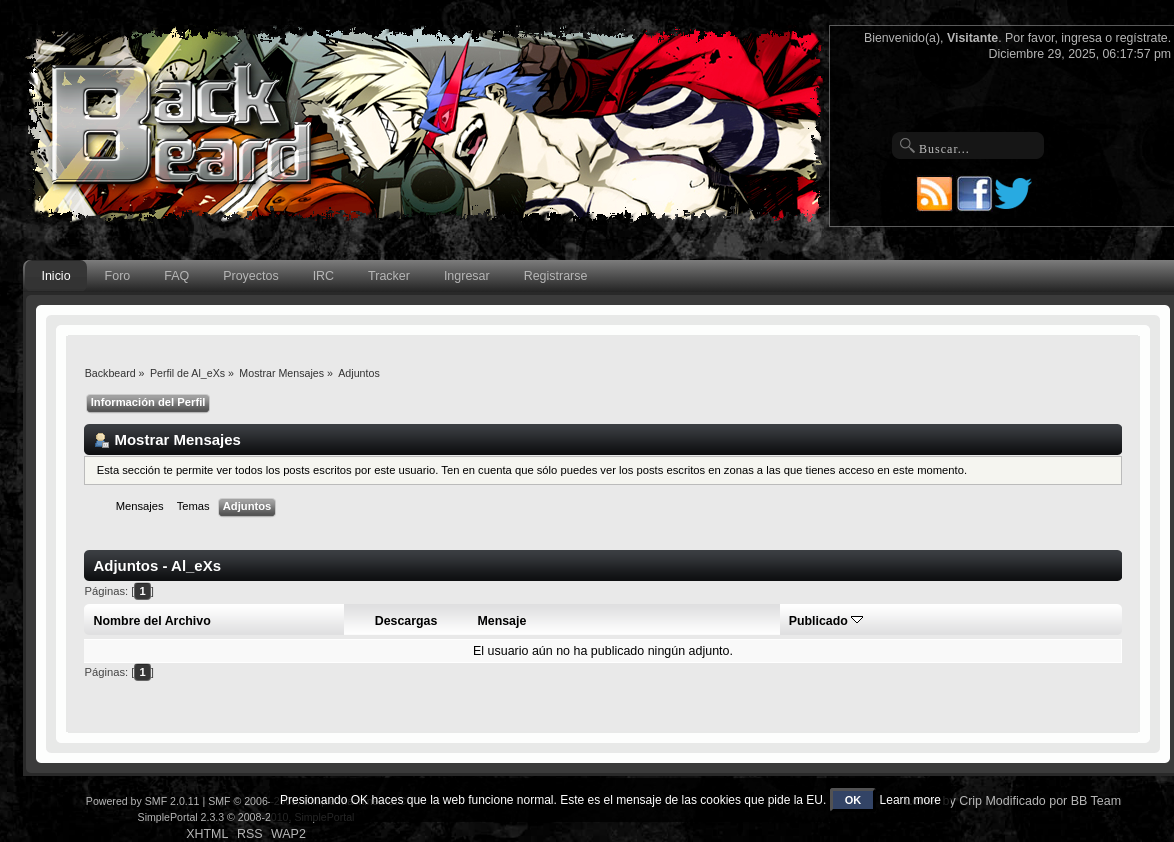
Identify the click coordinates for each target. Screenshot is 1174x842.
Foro (118, 276)
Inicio (55, 276)
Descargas (406, 621)
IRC (323, 276)
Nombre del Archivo (152, 621)
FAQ (176, 276)
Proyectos (250, 276)
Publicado (826, 621)
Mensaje (501, 621)
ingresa (1081, 38)
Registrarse (556, 276)
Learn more (910, 800)
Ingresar (467, 276)
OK (853, 800)
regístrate (1142, 38)
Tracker (389, 276)
